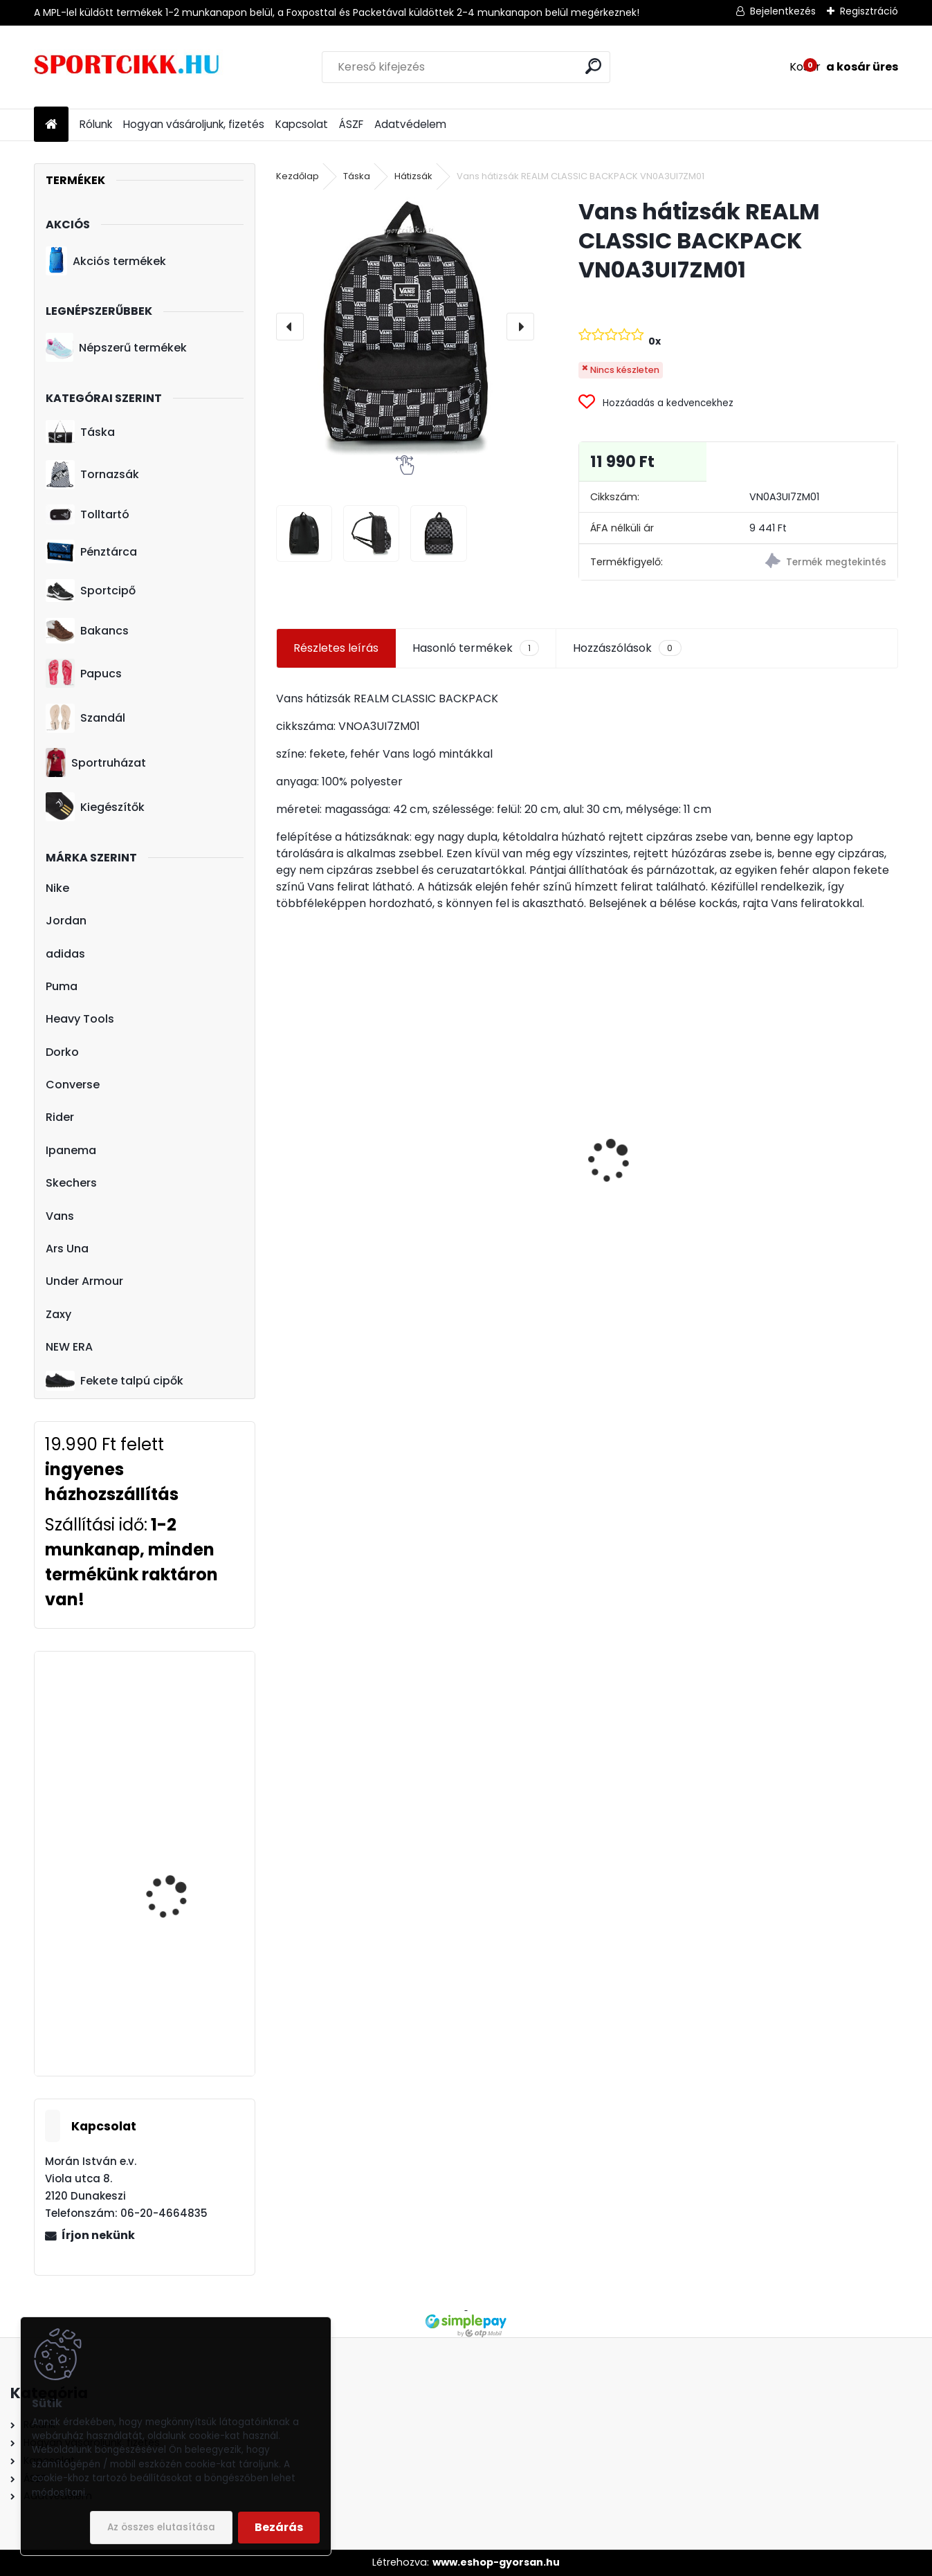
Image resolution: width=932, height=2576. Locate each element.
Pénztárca (91, 551)
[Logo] (129, 67)
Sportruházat (96, 762)
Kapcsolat (301, 124)
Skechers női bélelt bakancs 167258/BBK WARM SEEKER (175, 1841)
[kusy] (306, 1250)
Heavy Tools (80, 1019)
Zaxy (58, 1314)
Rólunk (96, 124)
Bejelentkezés (783, 11)
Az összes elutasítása (161, 2527)
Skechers (71, 1183)
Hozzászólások (627, 648)
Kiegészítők (95, 806)
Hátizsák (413, 176)
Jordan (66, 921)
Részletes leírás (335, 648)
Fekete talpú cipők (114, 1380)
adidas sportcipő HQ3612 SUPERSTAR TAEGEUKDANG (170, 1718)
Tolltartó (87, 514)
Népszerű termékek (116, 347)
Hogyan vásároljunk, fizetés (193, 124)
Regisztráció (869, 11)
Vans (60, 1216)
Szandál (85, 718)
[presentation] (290, 326)
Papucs (84, 673)
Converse (73, 1085)
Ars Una (67, 1249)
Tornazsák (92, 474)
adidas (65, 954)
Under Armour (84, 1281)
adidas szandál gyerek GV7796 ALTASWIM (348, 1150)
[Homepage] (51, 124)
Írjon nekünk (98, 2235)
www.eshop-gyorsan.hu (496, 2562)
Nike (57, 888)
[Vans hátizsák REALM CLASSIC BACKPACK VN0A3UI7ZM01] (405, 326)
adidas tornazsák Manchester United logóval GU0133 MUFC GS (817, 1184)
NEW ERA (69, 1347)
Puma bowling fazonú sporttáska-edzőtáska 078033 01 (506, 1154)
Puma (61, 986)
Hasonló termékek (475, 648)
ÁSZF (351, 124)
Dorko (62, 1052)
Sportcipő (91, 591)
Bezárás (279, 2527)
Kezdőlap (297, 176)
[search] (593, 66)
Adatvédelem (410, 124)
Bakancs (87, 630)
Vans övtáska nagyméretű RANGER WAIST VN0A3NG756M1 (663, 1139)
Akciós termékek (106, 260)
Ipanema (71, 1150)
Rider (60, 1117)
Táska (80, 432)
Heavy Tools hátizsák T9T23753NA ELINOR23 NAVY (179, 1970)
